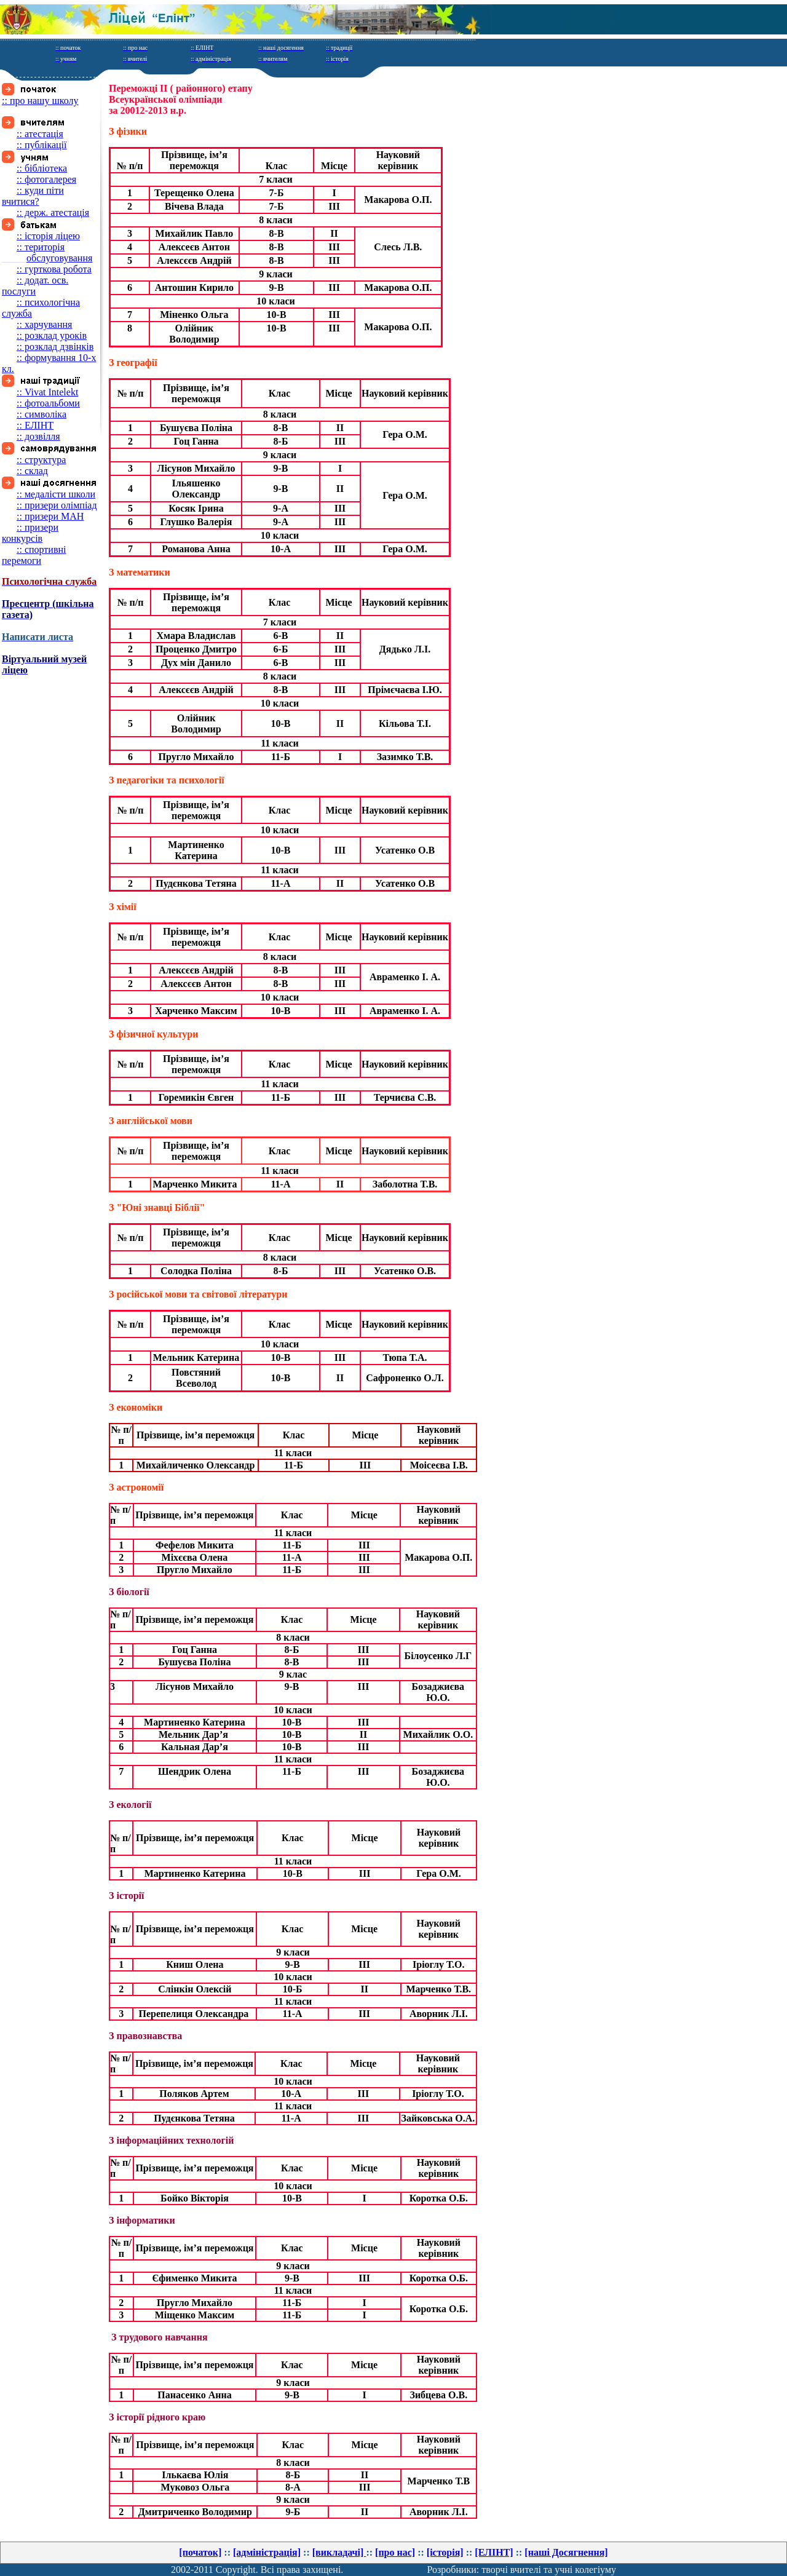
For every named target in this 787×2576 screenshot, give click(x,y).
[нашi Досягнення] (565, 2552)
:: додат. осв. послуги (35, 285)
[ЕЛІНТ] (494, 2552)
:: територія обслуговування (47, 252)
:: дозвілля (38, 436)
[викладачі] (339, 2552)
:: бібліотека (42, 168)
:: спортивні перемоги (34, 555)
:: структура (41, 459)
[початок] (200, 2552)
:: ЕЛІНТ (35, 425)
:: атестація (40, 134)
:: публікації (42, 145)
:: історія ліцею (48, 236)
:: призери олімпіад (57, 505)
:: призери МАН (50, 516)
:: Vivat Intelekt (47, 392)
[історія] (445, 2552)
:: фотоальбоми (48, 403)
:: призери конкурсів (30, 533)
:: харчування (44, 324)
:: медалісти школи (56, 494)
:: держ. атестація (53, 212)
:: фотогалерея (46, 179)
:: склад (32, 471)
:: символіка (41, 414)
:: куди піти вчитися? (33, 196)
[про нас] (395, 2552)
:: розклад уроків (52, 335)
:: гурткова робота (54, 269)
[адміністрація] (267, 2552)
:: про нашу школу (40, 100)
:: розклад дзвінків (55, 346)
